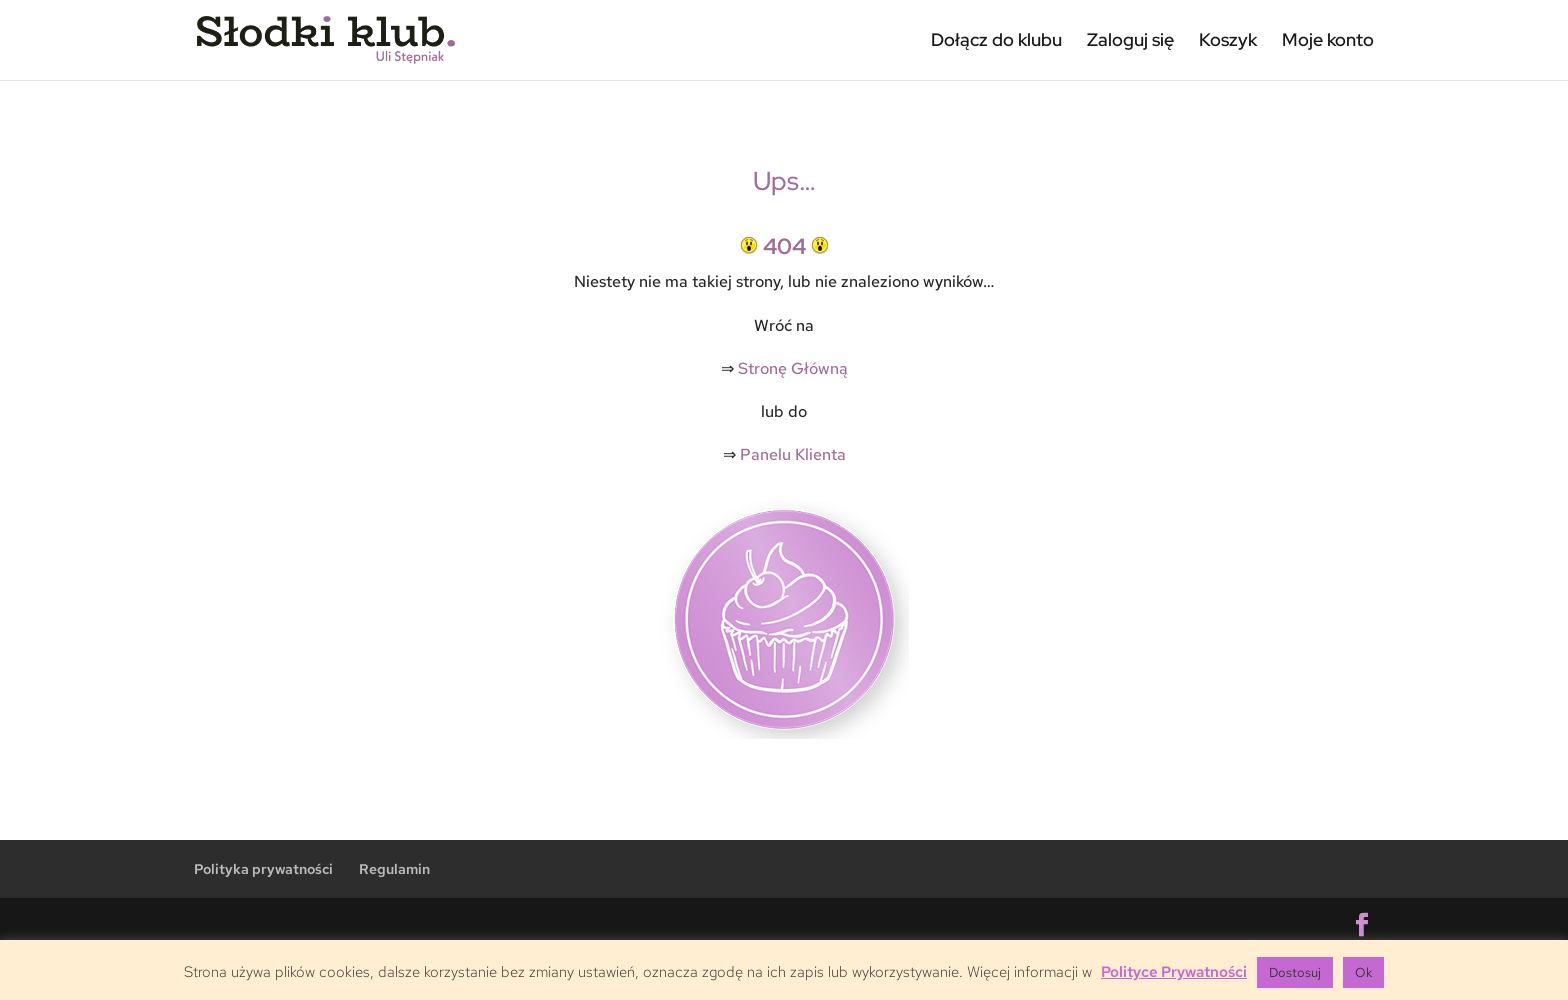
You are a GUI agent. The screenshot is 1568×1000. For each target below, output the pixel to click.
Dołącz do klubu (996, 39)
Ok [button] (1363, 972)
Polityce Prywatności (1174, 972)
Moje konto (1328, 39)
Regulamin (394, 869)
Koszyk (1228, 39)
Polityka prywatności (263, 869)
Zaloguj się (1130, 39)
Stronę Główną (793, 368)
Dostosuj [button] (1295, 972)
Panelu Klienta (793, 454)
